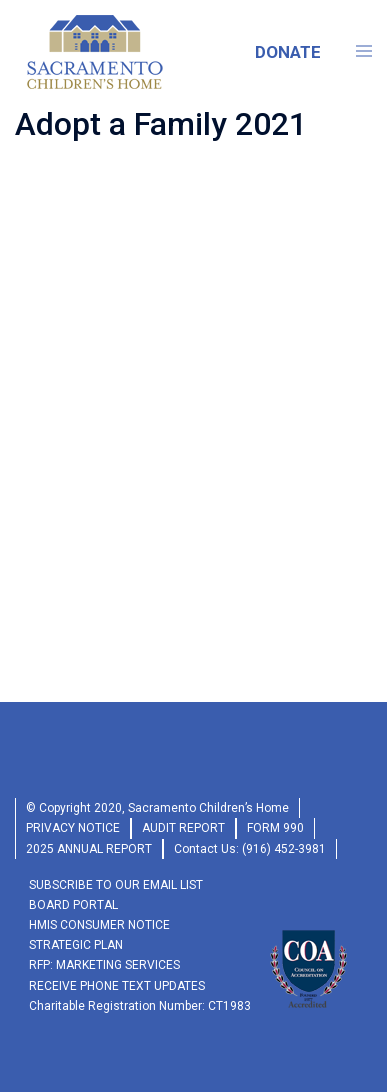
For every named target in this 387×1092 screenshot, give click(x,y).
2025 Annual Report (89, 849)
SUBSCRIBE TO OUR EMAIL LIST (116, 885)
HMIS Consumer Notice (99, 925)
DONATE (288, 52)
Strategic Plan (76, 945)
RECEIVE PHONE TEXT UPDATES (117, 986)
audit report (183, 828)
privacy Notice (73, 828)
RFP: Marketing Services (104, 965)
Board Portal (73, 905)
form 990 (275, 828)
